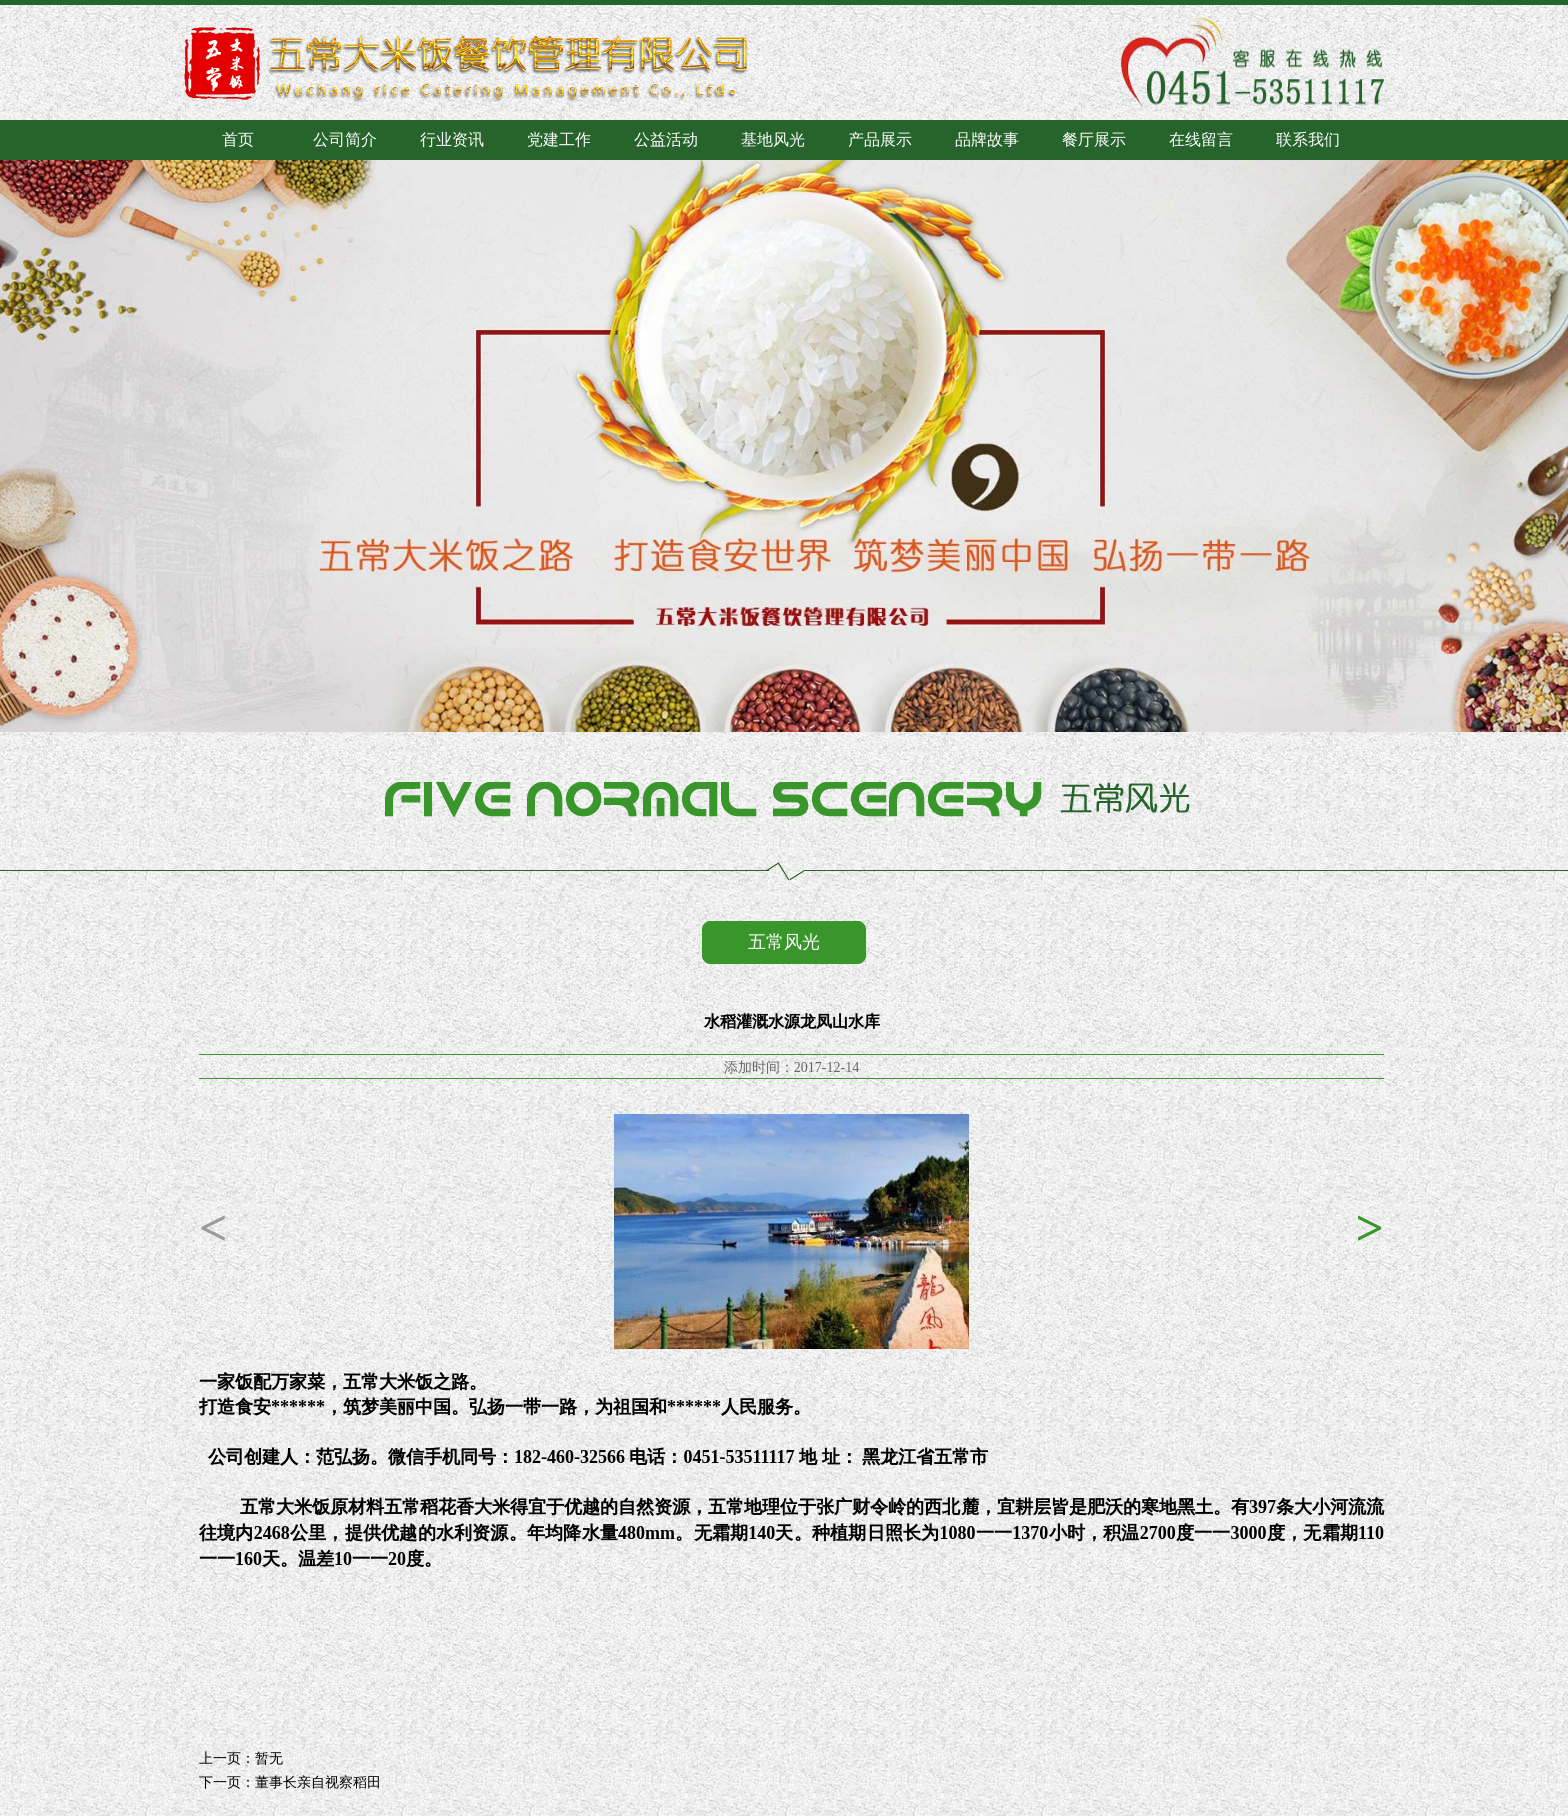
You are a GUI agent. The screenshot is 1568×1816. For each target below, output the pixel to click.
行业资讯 (452, 139)
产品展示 (880, 139)
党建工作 (559, 139)
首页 (238, 139)
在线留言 (1201, 139)
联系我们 (1308, 139)
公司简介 (345, 139)
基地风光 (773, 139)
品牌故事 (987, 139)
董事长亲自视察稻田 (318, 1782)
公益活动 (666, 139)
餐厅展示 (1094, 139)
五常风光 (784, 942)
